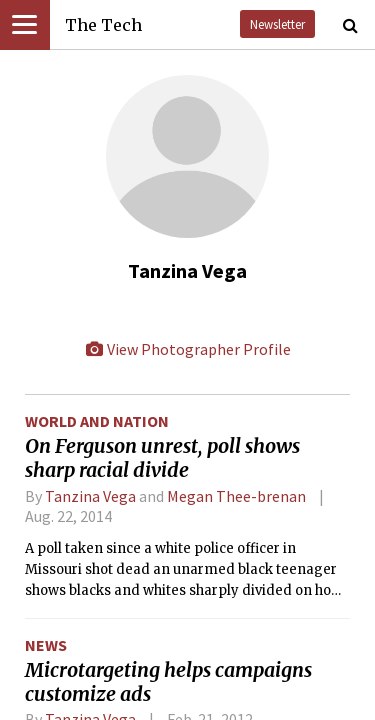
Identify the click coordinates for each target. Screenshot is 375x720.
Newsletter (277, 24)
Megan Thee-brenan (236, 496)
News (46, 645)
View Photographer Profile (188, 349)
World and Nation (97, 421)
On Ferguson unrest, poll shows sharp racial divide (162, 458)
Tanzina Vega (90, 496)
